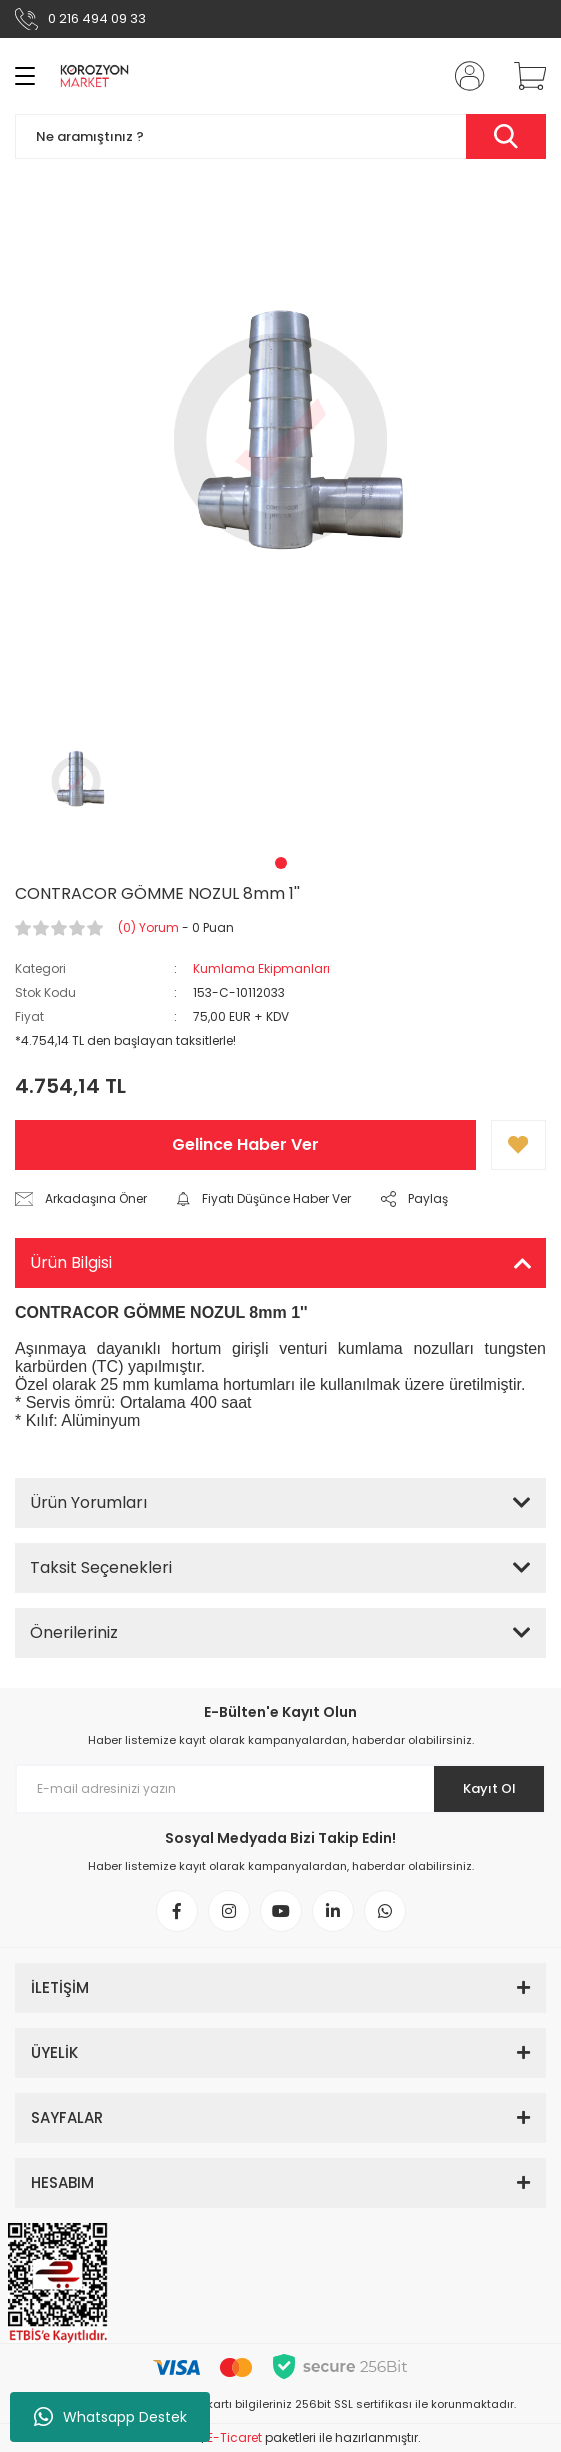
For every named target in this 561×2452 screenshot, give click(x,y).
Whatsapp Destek (110, 2417)
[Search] (280, 136)
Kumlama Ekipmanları (261, 968)
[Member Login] (464, 76)
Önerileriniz (74, 1632)
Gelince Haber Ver (245, 1144)
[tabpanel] (76, 781)
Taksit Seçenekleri (101, 1567)
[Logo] (94, 76)
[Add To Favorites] (518, 1145)
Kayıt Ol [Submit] (489, 1788)
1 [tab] (281, 863)
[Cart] (523, 76)
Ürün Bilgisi (71, 1262)
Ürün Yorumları (88, 1502)
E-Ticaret (234, 2437)
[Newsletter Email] (280, 1789)
